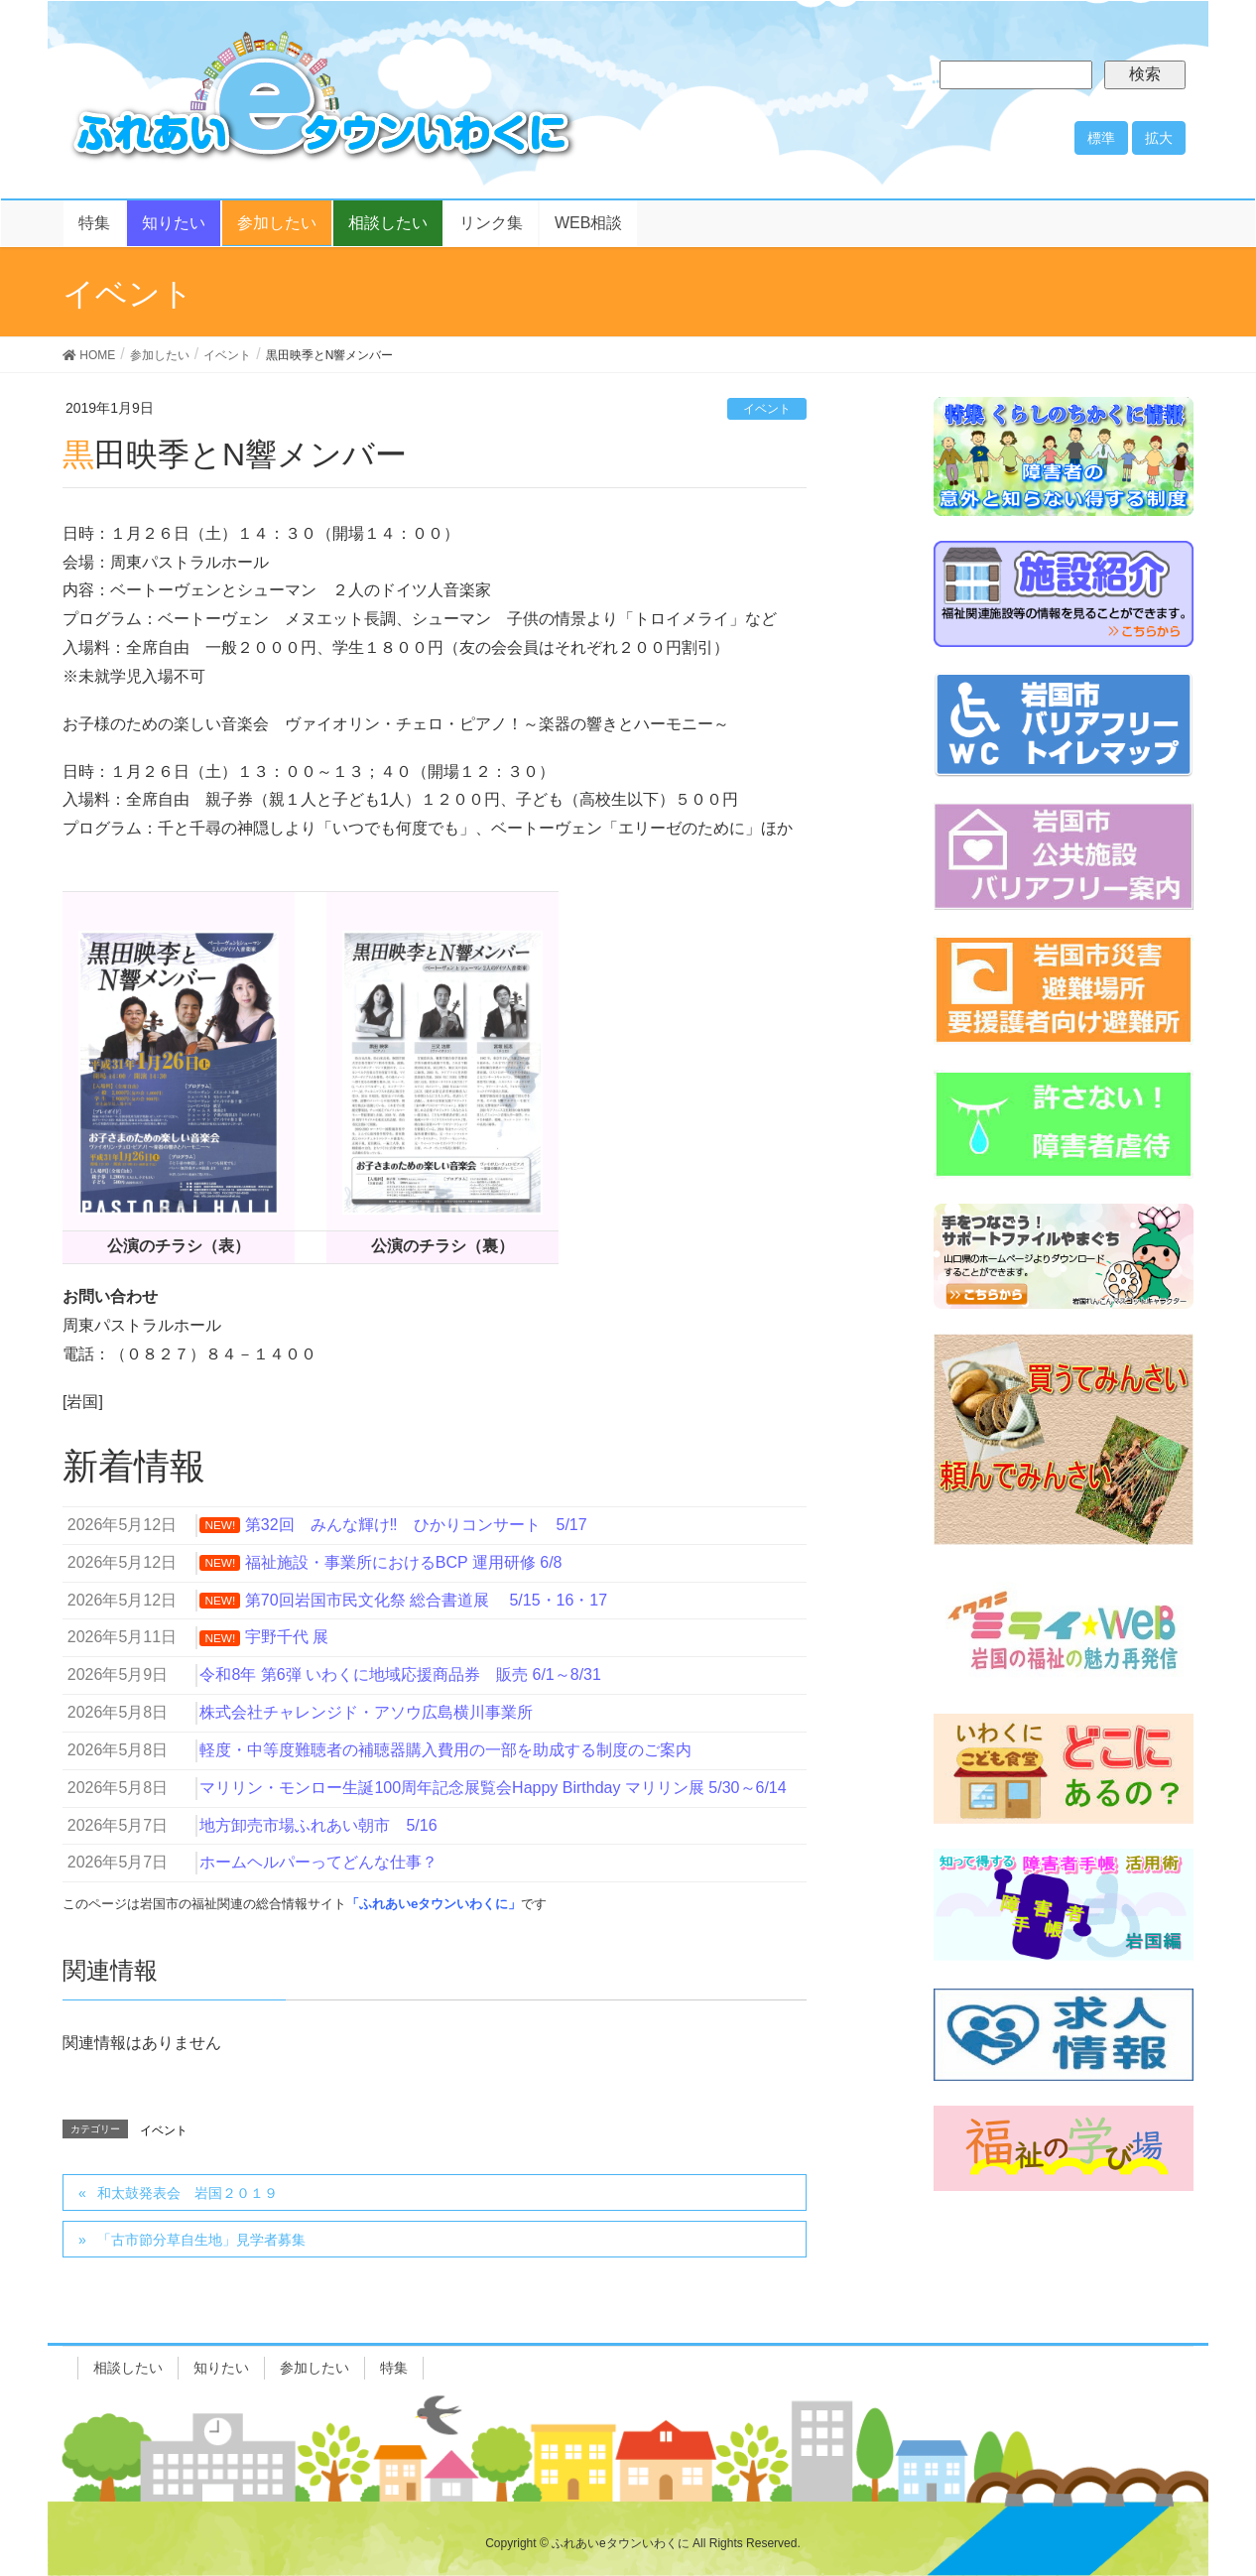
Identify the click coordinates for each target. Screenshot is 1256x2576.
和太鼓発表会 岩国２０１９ (187, 2193)
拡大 (1159, 138)
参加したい (314, 2368)
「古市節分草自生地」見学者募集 (201, 2240)
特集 (394, 2368)
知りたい (221, 2368)
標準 (1101, 138)
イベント (767, 409)
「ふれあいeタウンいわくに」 (433, 1903)
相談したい (128, 2368)
